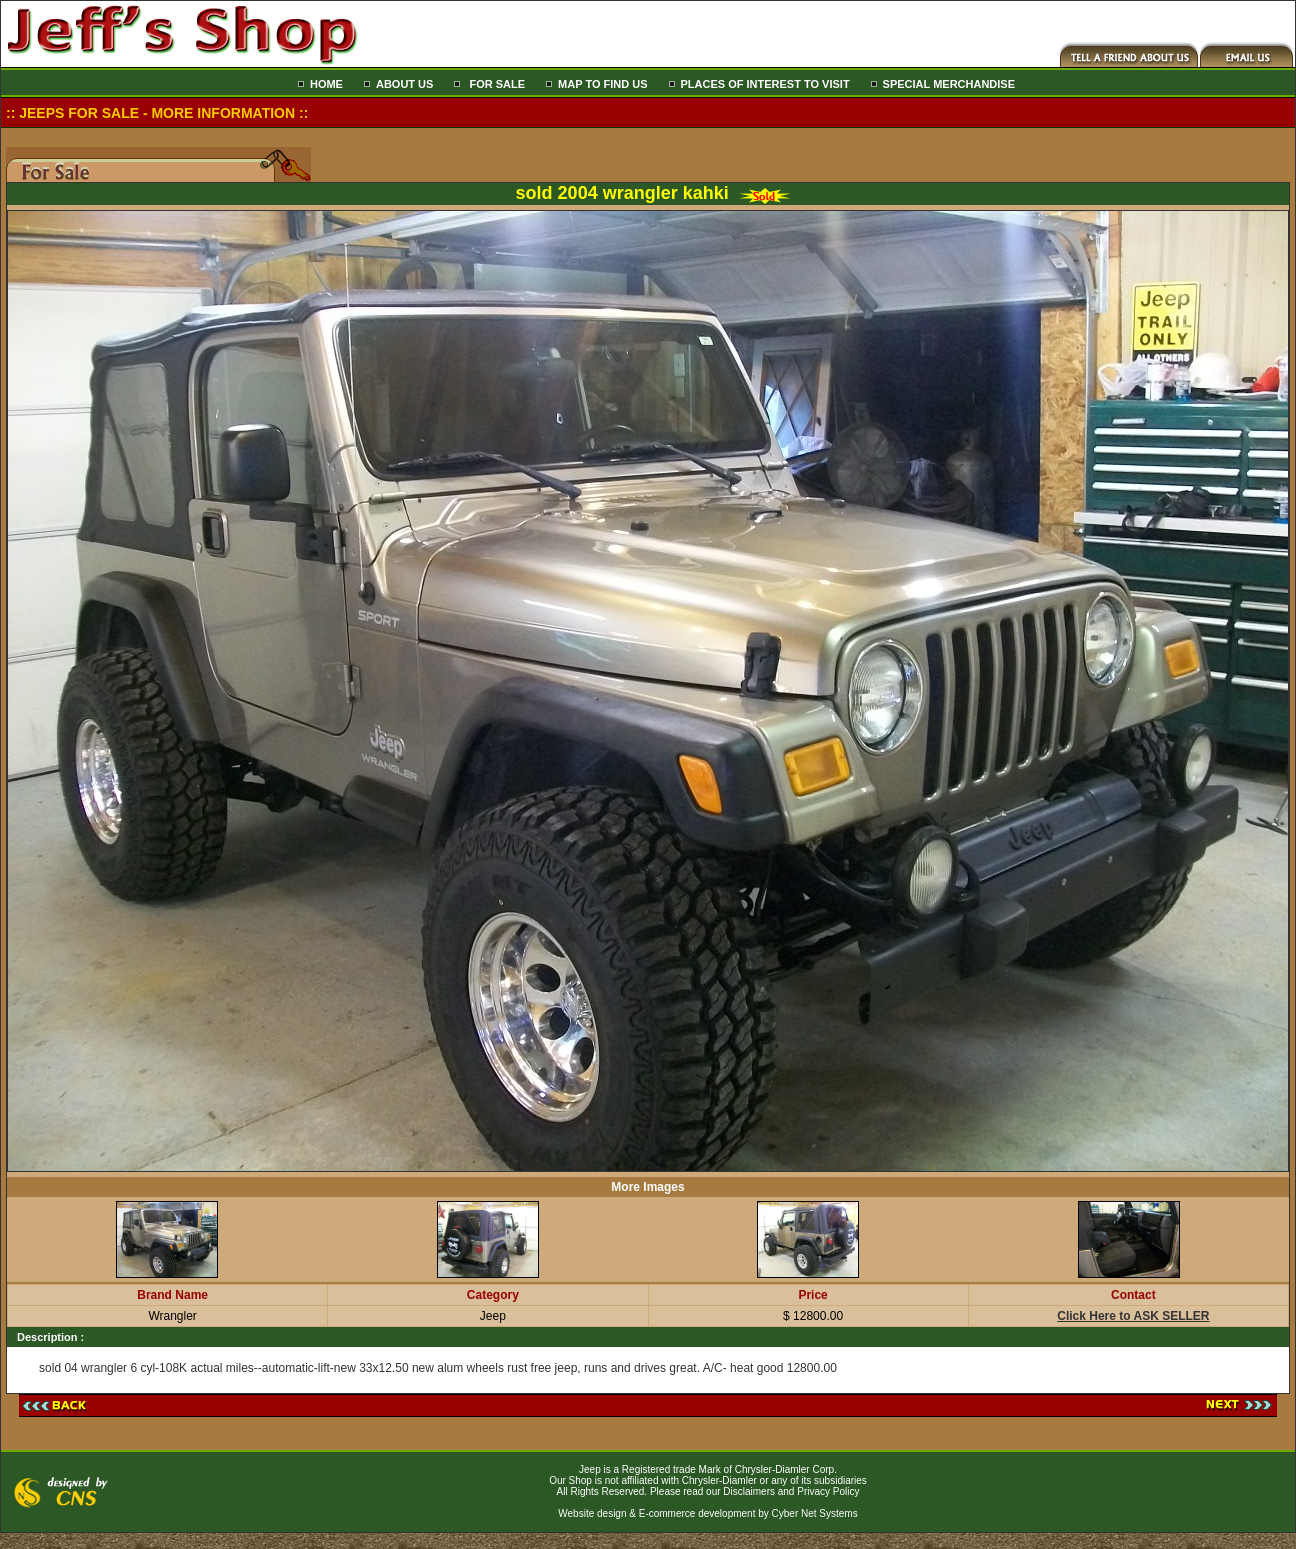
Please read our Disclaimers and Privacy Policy (755, 1491)
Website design (592, 1513)
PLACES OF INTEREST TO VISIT (765, 84)
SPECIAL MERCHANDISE (949, 84)
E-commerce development (697, 1513)
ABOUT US (404, 84)
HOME (326, 84)
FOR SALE (495, 84)
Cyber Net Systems (815, 1513)
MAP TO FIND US (602, 84)
